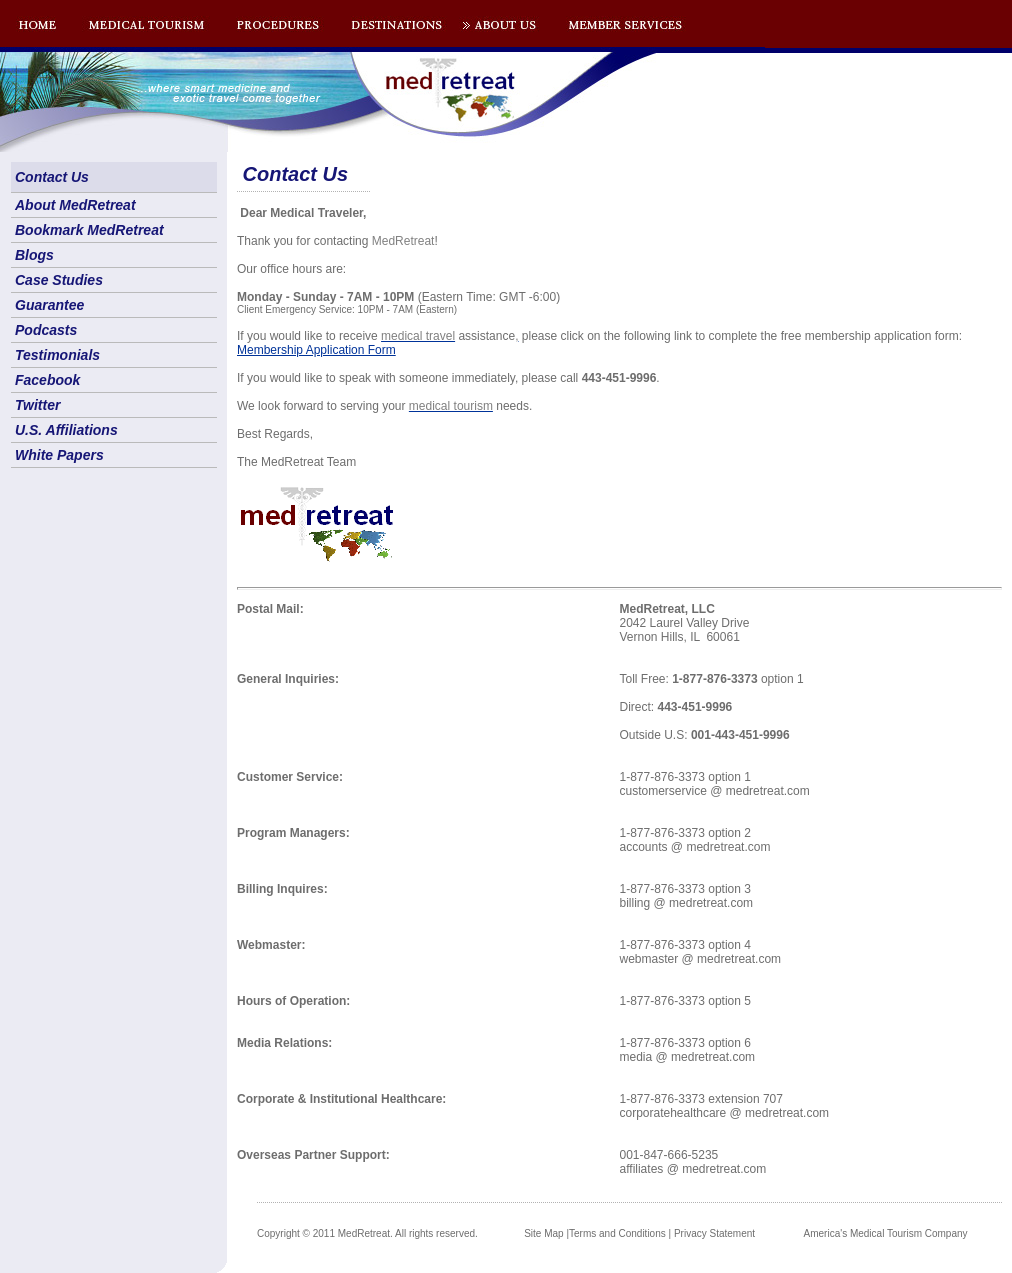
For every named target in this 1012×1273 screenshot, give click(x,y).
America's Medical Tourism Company (886, 1233)
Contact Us (52, 177)
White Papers (59, 455)
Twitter (37, 405)
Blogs (34, 255)
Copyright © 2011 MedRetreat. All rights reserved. (367, 1233)
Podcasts (46, 330)
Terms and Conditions (617, 1233)
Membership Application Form (316, 350)
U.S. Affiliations (66, 430)
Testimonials (57, 355)
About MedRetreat (75, 205)
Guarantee (49, 305)
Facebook (47, 380)
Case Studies (59, 280)
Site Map (543, 1233)
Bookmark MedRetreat (89, 230)
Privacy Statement (714, 1233)
